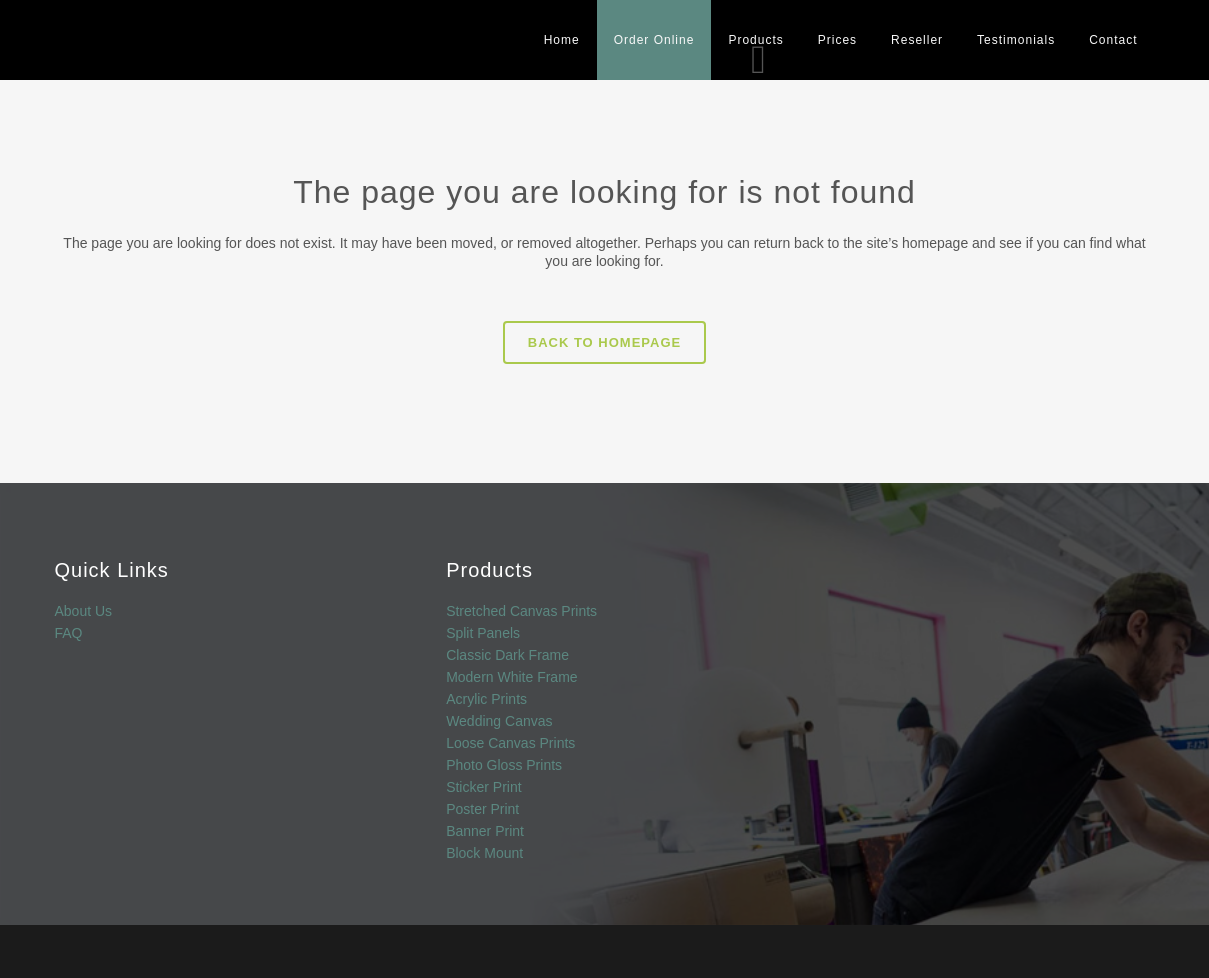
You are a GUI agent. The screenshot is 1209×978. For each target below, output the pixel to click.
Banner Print (485, 831)
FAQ (69, 633)
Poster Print (482, 809)
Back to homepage (604, 342)
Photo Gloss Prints (504, 765)
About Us (84, 611)
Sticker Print (483, 787)
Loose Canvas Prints (510, 743)
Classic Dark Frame (507, 655)
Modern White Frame (511, 677)
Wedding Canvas (499, 721)
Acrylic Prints (486, 699)
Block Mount (484, 853)
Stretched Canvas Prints (521, 611)
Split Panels (483, 633)
